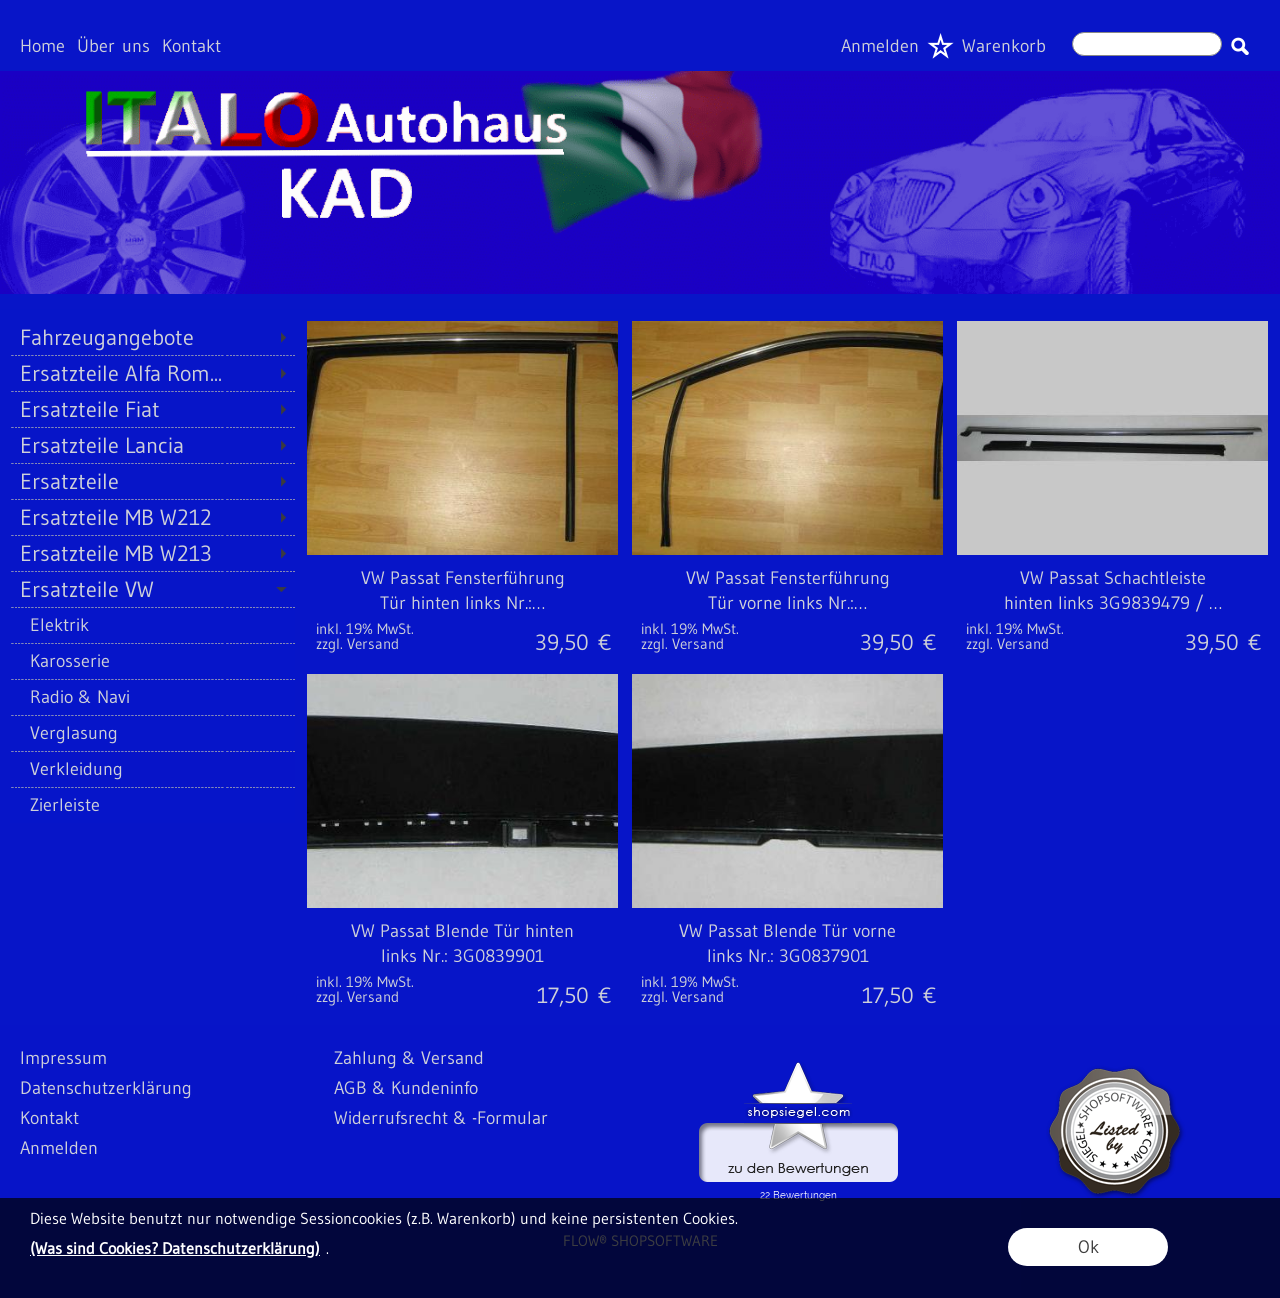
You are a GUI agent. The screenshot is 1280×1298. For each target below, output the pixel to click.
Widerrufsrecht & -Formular (441, 1118)
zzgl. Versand (357, 643)
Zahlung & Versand (409, 1058)
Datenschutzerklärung (106, 1088)
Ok (1088, 1247)
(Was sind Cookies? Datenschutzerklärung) (175, 1248)
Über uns (113, 46)
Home (42, 46)
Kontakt (191, 46)
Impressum (63, 1058)
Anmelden (880, 46)
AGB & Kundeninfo (406, 1088)
